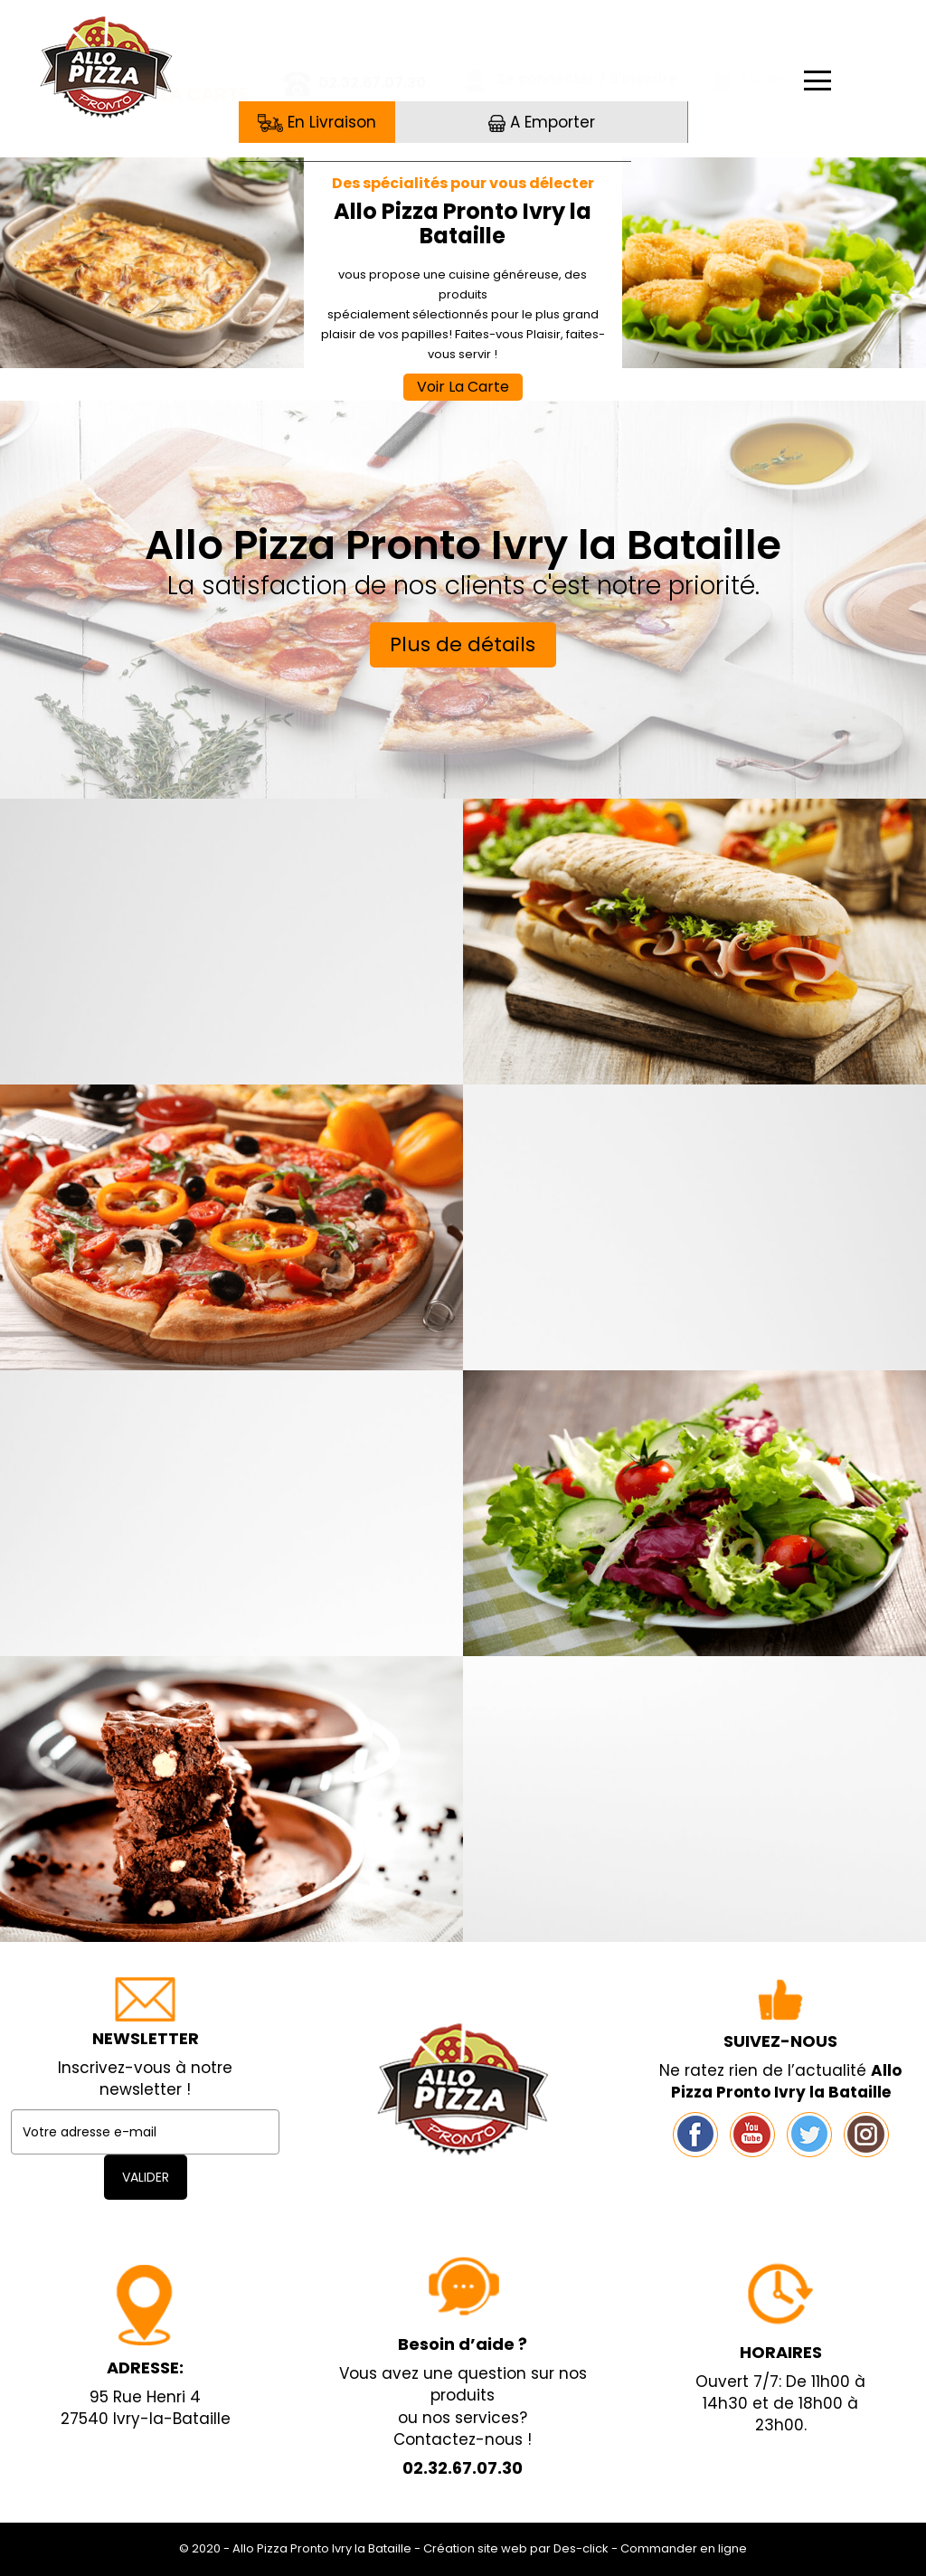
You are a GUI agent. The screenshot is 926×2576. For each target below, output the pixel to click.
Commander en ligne (683, 2548)
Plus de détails (462, 644)
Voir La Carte (463, 386)
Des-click (581, 2548)
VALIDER (145, 2177)
